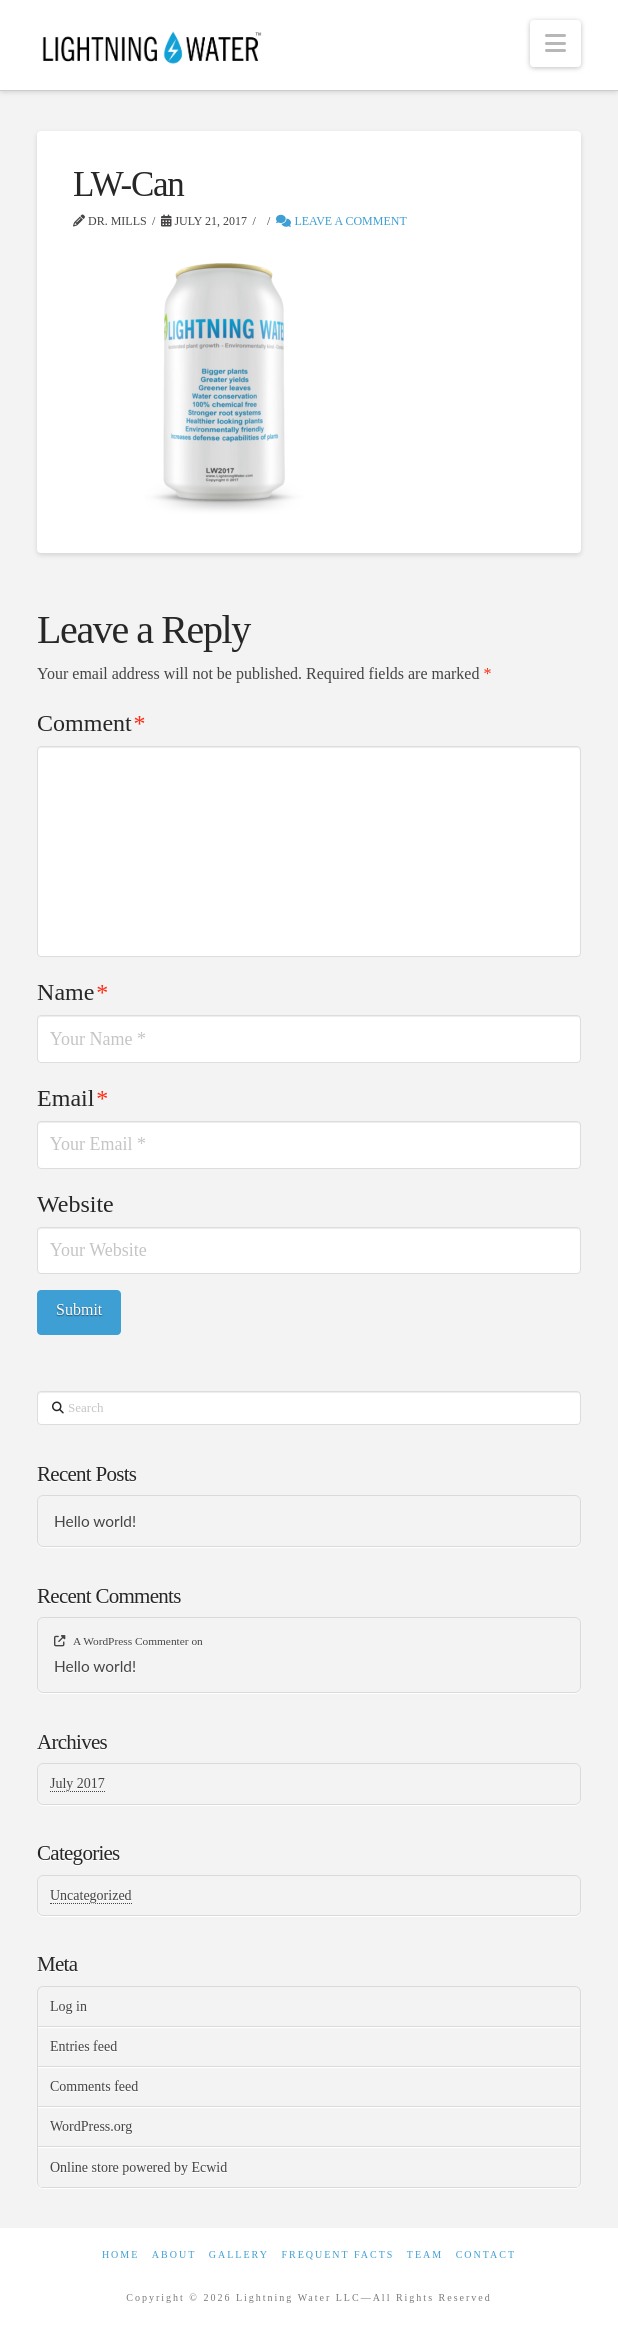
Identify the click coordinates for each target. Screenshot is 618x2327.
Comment (91, 723)
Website (75, 1204)
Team (425, 2254)
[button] (555, 43)
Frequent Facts (337, 2254)
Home (120, 2254)
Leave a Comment (341, 221)
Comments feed (94, 2086)
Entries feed (83, 2046)
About (174, 2254)
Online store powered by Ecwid (138, 2167)
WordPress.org (91, 2126)
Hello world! (95, 1521)
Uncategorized (91, 1895)
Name (72, 992)
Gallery (239, 2254)
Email (72, 1098)
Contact (486, 2254)
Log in (68, 2006)
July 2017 (77, 1783)
